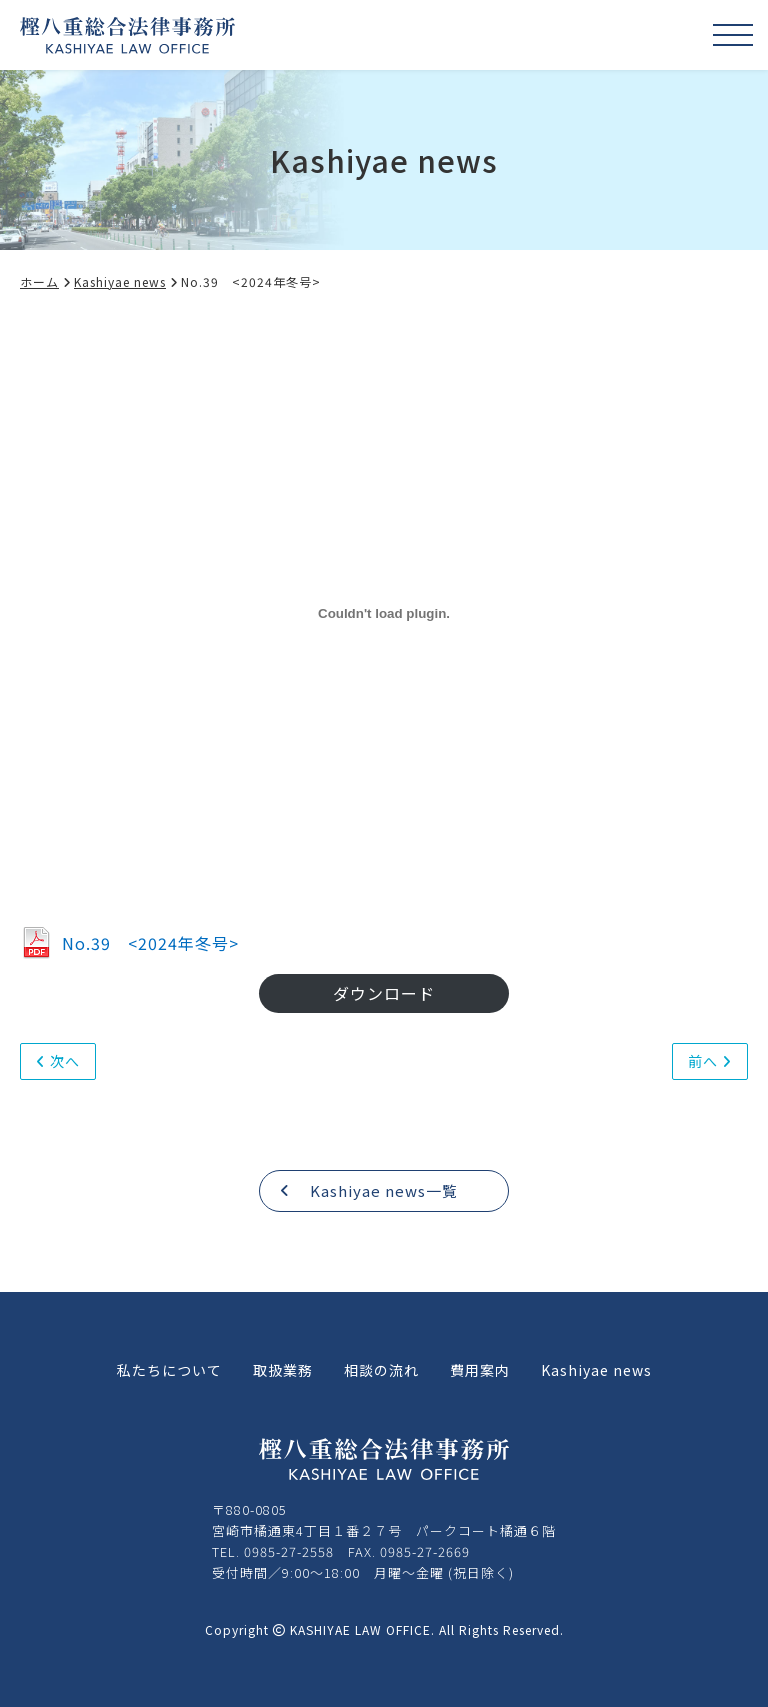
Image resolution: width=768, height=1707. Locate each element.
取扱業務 (283, 1370)
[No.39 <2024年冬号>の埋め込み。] (384, 614)
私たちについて (169, 1370)
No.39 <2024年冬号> (129, 943)
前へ (710, 1061)
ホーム (46, 281)
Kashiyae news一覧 (369, 1190)
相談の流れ (381, 1370)
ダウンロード (384, 993)
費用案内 (480, 1370)
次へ (58, 1061)
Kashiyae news (126, 281)
